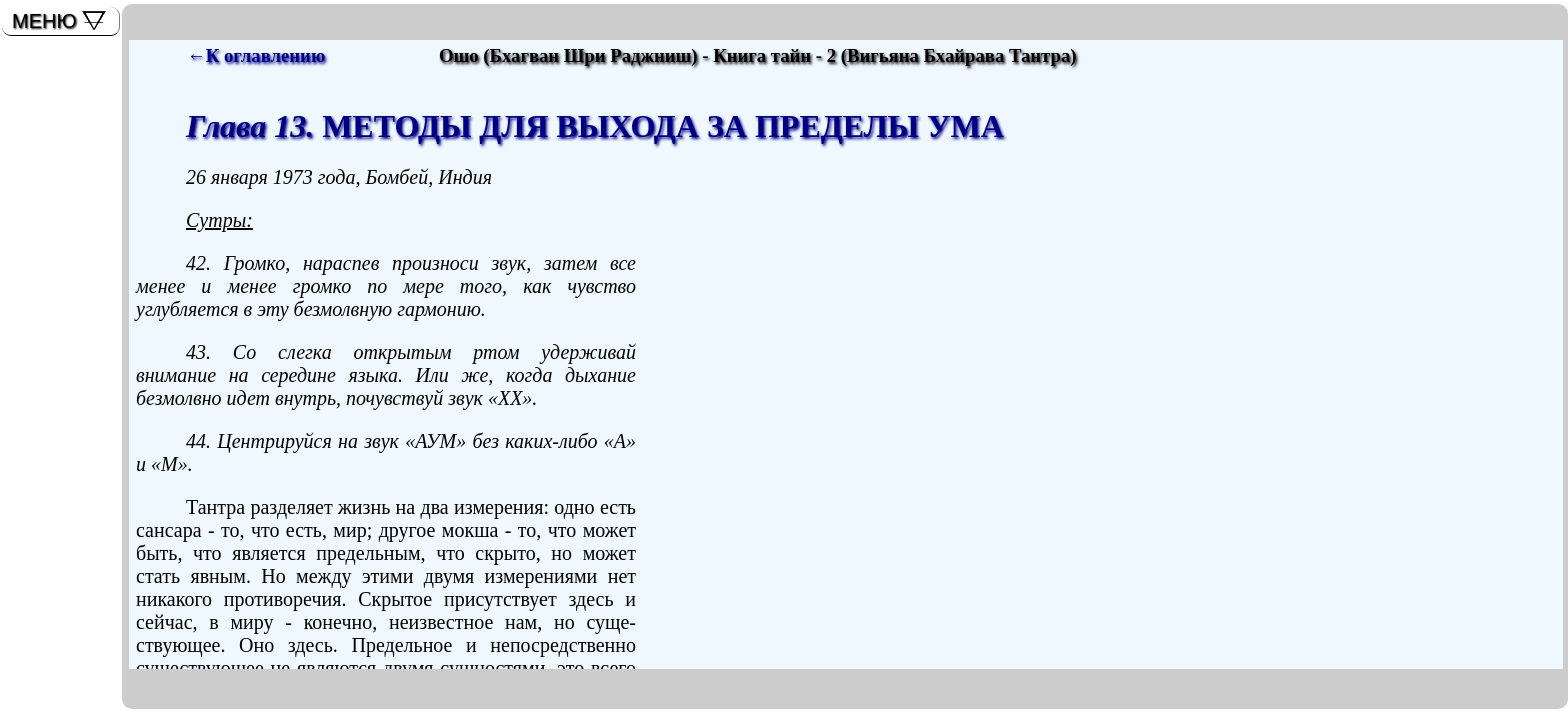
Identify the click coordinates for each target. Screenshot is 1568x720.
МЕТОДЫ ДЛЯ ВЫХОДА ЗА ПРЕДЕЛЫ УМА (595, 126)
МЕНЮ (44, 21)
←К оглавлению (256, 55)
